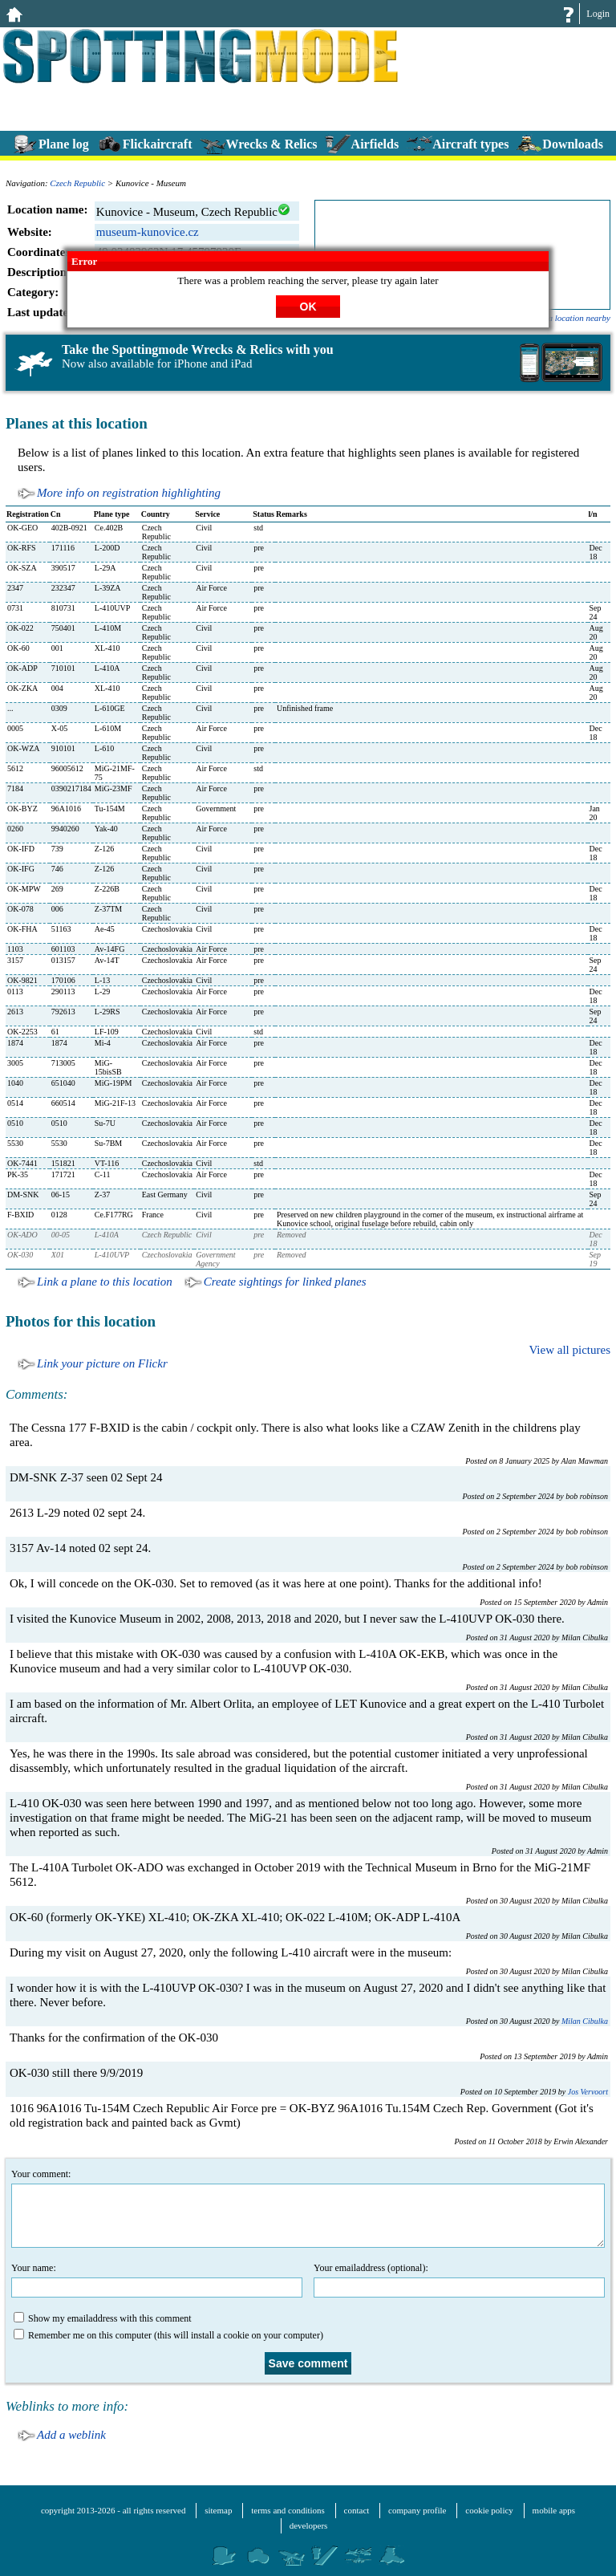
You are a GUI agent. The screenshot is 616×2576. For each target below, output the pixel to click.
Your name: (156, 2280)
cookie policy (489, 2510)
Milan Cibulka (584, 2021)
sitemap (218, 2510)
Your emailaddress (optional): (459, 2280)
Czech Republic (77, 183)
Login (598, 13)
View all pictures (569, 1349)
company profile (417, 2510)
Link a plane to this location (104, 1281)
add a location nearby (571, 318)
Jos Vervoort (588, 2091)
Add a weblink (71, 2434)
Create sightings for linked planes (285, 1281)
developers (309, 2525)
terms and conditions (288, 2510)
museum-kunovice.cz (147, 232)
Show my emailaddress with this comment (103, 2318)
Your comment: (308, 2208)
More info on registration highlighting (129, 492)
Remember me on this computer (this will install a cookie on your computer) (168, 2335)
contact (357, 2510)
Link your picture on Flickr (102, 1363)
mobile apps (554, 2510)
